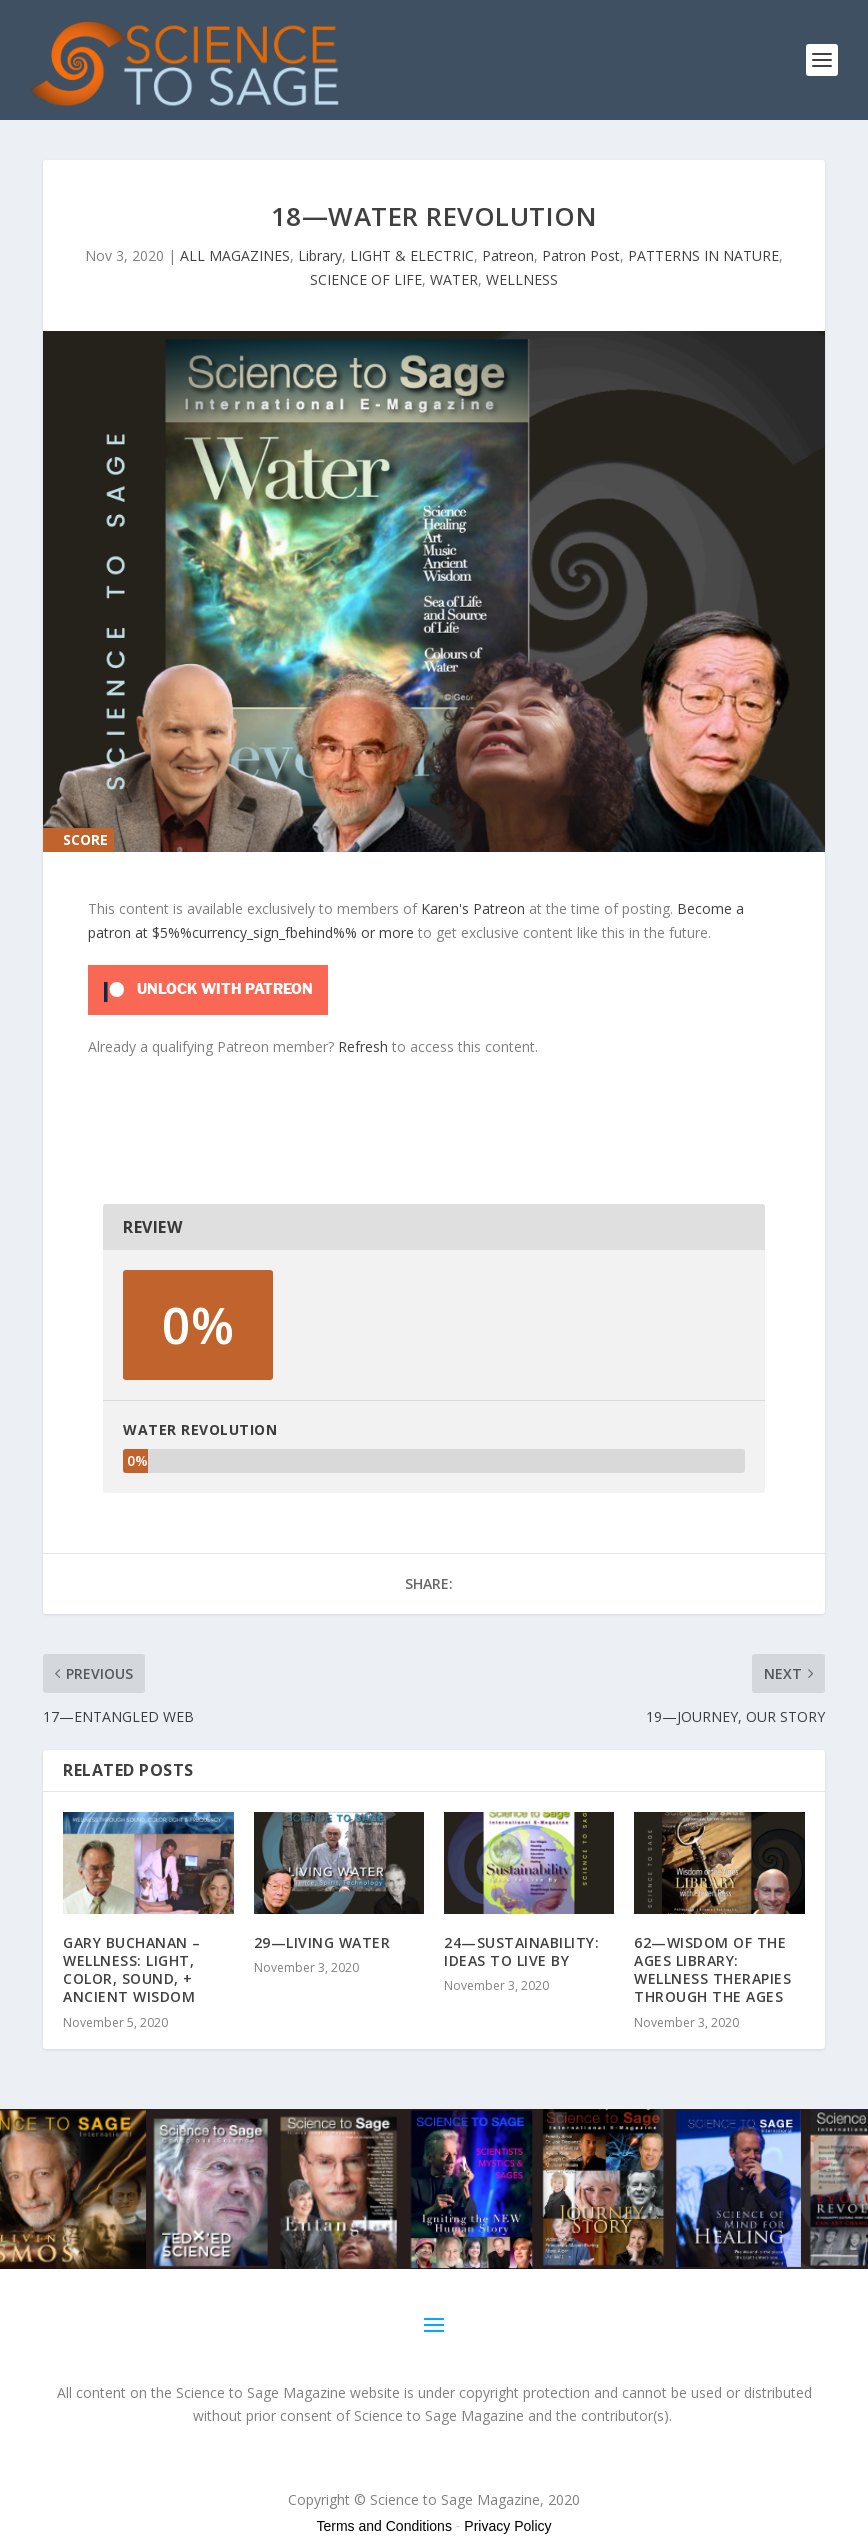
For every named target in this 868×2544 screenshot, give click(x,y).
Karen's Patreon (473, 908)
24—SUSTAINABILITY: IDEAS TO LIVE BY (521, 1951)
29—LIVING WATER (322, 1942)
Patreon (508, 255)
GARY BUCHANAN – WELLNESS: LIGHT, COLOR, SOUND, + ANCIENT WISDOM (132, 1970)
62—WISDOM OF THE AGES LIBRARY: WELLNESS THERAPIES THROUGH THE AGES (712, 1970)
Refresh (363, 1046)
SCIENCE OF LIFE (366, 279)
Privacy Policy (507, 2526)
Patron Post (581, 255)
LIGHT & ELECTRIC (412, 255)
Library (320, 255)
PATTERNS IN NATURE (703, 255)
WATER (454, 279)
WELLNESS (522, 279)
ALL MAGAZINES (235, 255)
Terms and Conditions (384, 2526)
